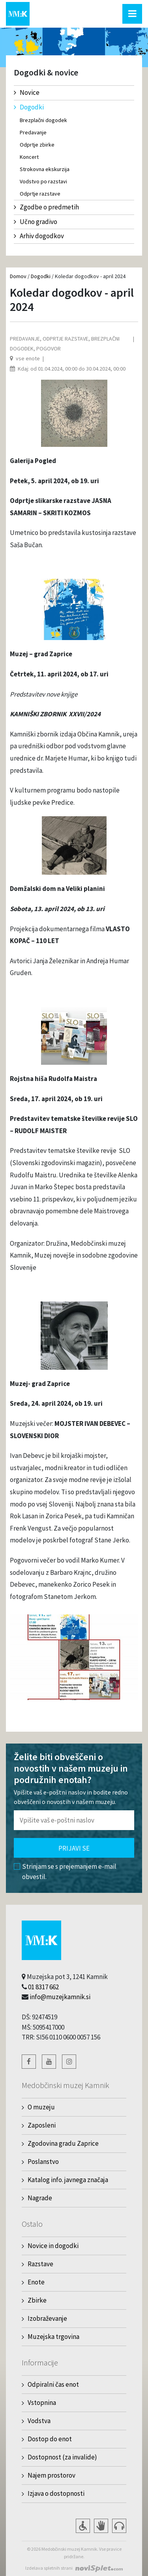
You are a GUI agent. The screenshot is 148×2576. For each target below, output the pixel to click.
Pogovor (48, 348)
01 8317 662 (43, 1987)
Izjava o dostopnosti (56, 2493)
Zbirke (37, 2300)
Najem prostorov (51, 2475)
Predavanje (33, 132)
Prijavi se (74, 1848)
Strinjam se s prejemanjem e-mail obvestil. (65, 1871)
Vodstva (39, 2420)
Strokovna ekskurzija (44, 169)
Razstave (40, 2264)
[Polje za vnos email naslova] (74, 1820)
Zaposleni (42, 2125)
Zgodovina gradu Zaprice (63, 2143)
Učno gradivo (35, 221)
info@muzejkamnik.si (60, 1996)
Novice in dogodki (53, 2245)
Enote (36, 2282)
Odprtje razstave (40, 193)
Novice (26, 92)
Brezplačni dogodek (43, 120)
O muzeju (41, 2107)
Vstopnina (42, 2402)
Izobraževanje (47, 2318)
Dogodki (29, 107)
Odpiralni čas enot (53, 2384)
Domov (18, 276)
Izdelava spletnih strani (49, 2568)
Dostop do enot (50, 2439)
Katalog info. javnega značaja (68, 2179)
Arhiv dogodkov (39, 236)
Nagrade (40, 2198)
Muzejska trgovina (53, 2336)
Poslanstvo (43, 2161)
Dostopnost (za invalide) (62, 2457)
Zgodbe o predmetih (46, 207)
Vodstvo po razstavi (43, 181)
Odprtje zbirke (37, 144)
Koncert (29, 156)
